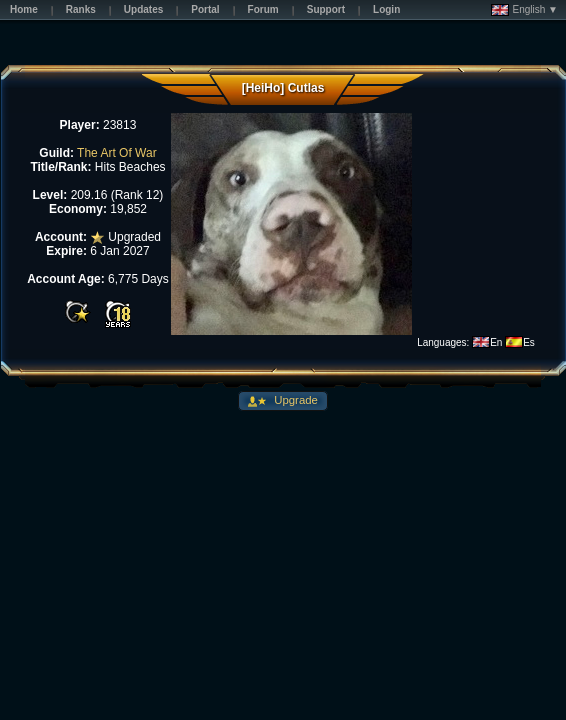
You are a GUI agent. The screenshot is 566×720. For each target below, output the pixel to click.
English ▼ (524, 10)
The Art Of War (117, 153)
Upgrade (294, 400)
